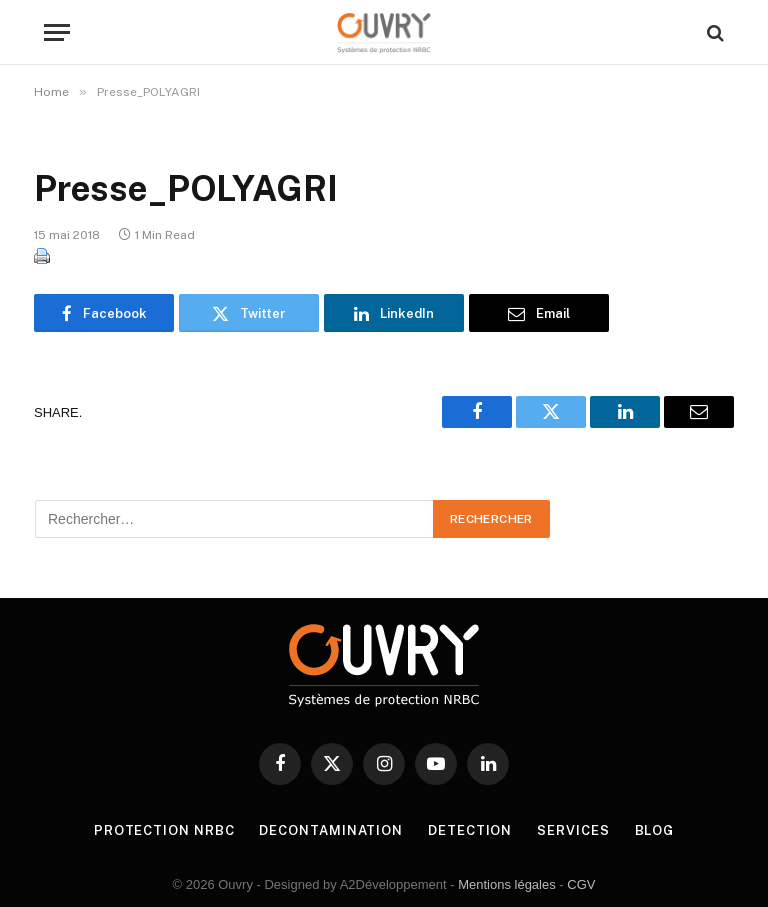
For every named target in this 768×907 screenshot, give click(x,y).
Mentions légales (507, 884)
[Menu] (57, 32)
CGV (581, 884)
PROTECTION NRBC (164, 830)
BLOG (655, 830)
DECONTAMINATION (331, 830)
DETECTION (470, 830)
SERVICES (573, 830)
